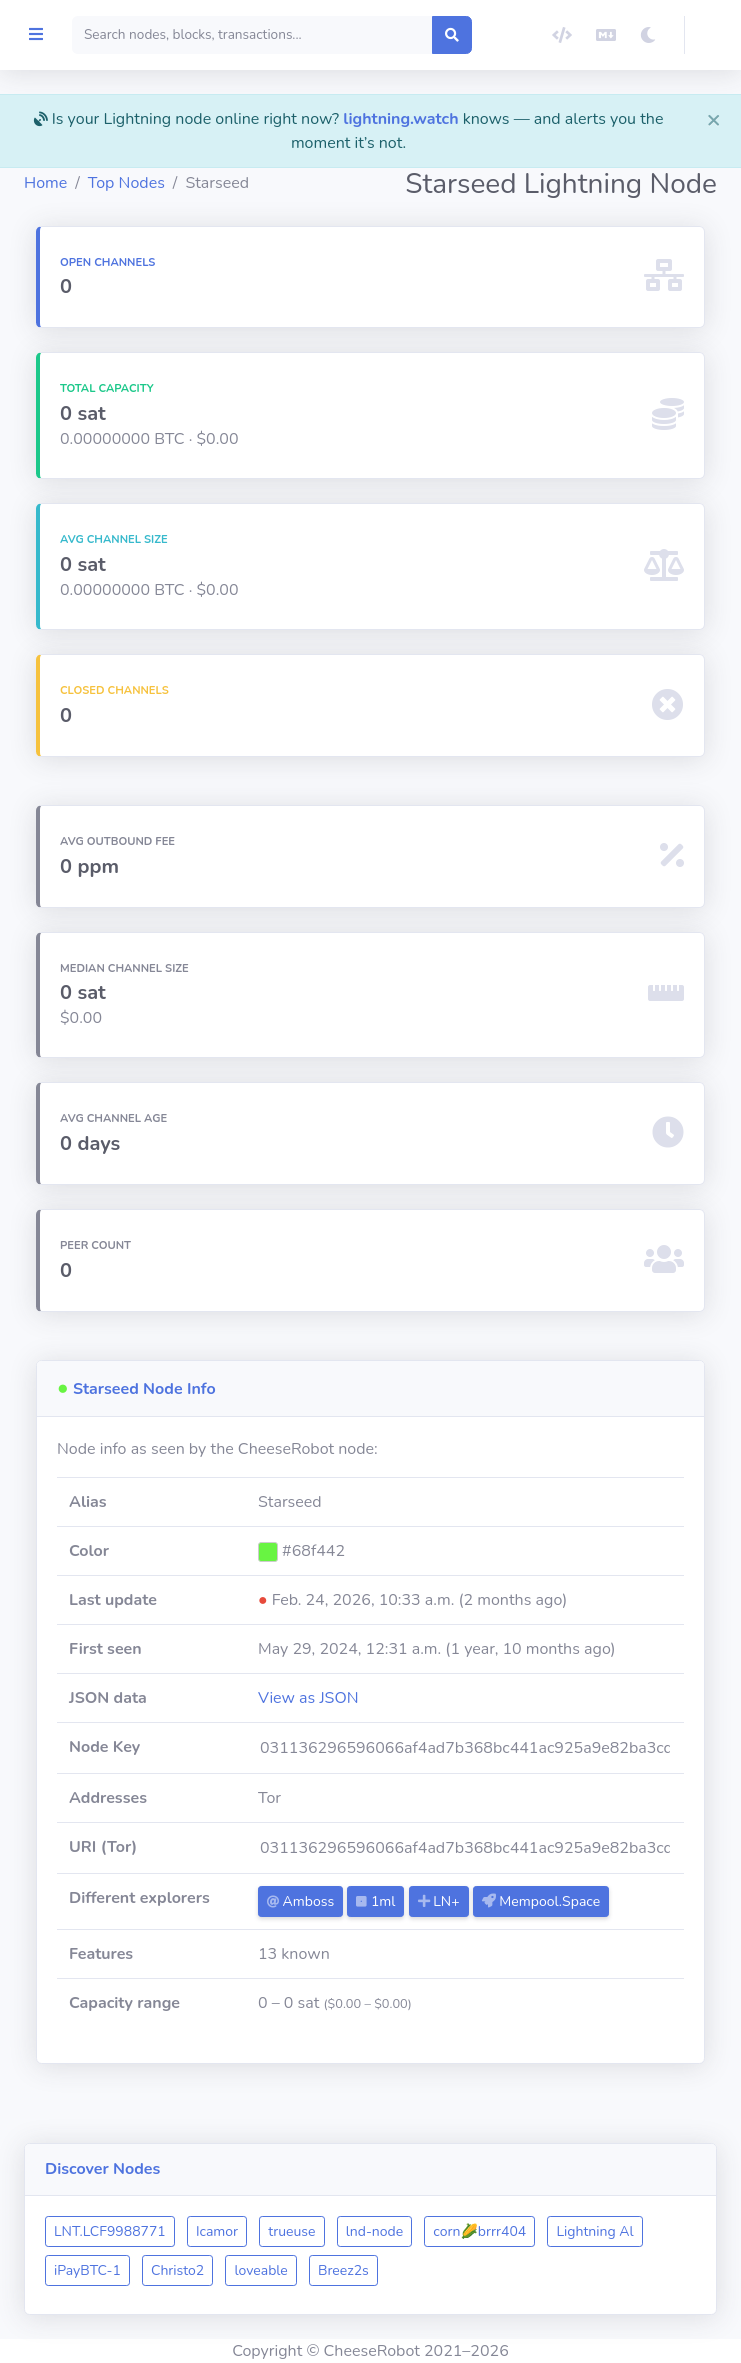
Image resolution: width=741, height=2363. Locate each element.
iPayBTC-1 (298, 2270)
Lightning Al (196, 2270)
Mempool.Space (401, 1956)
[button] (713, 35)
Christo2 (388, 2270)
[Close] (714, 119)
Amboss (375, 1925)
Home (149, 183)
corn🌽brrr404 (583, 2231)
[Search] (338, 35)
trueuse (395, 2231)
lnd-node (479, 2231)
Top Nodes (230, 183)
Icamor (321, 2231)
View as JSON (383, 1722)
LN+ (513, 1925)
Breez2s (554, 2270)
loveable (472, 2270)
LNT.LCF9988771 (214, 2231)
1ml (450, 1925)
